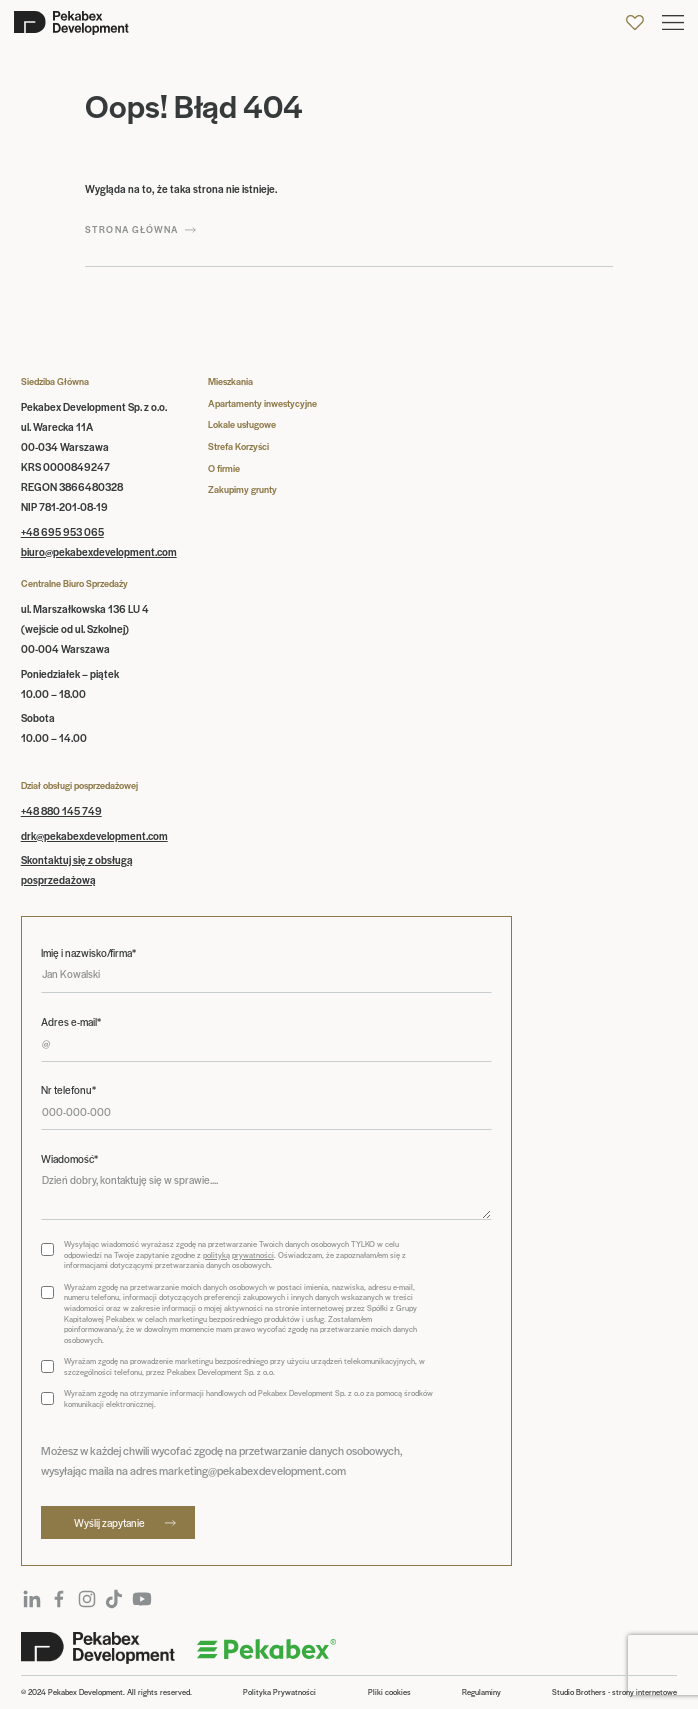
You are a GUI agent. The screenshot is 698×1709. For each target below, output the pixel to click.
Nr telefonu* (68, 1090)
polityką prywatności (238, 1254)
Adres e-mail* (71, 1022)
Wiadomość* (69, 1159)
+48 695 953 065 (62, 531)
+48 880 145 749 (61, 810)
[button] (673, 22)
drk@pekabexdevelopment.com (94, 835)
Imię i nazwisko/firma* (88, 953)
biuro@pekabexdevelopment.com (99, 551)
